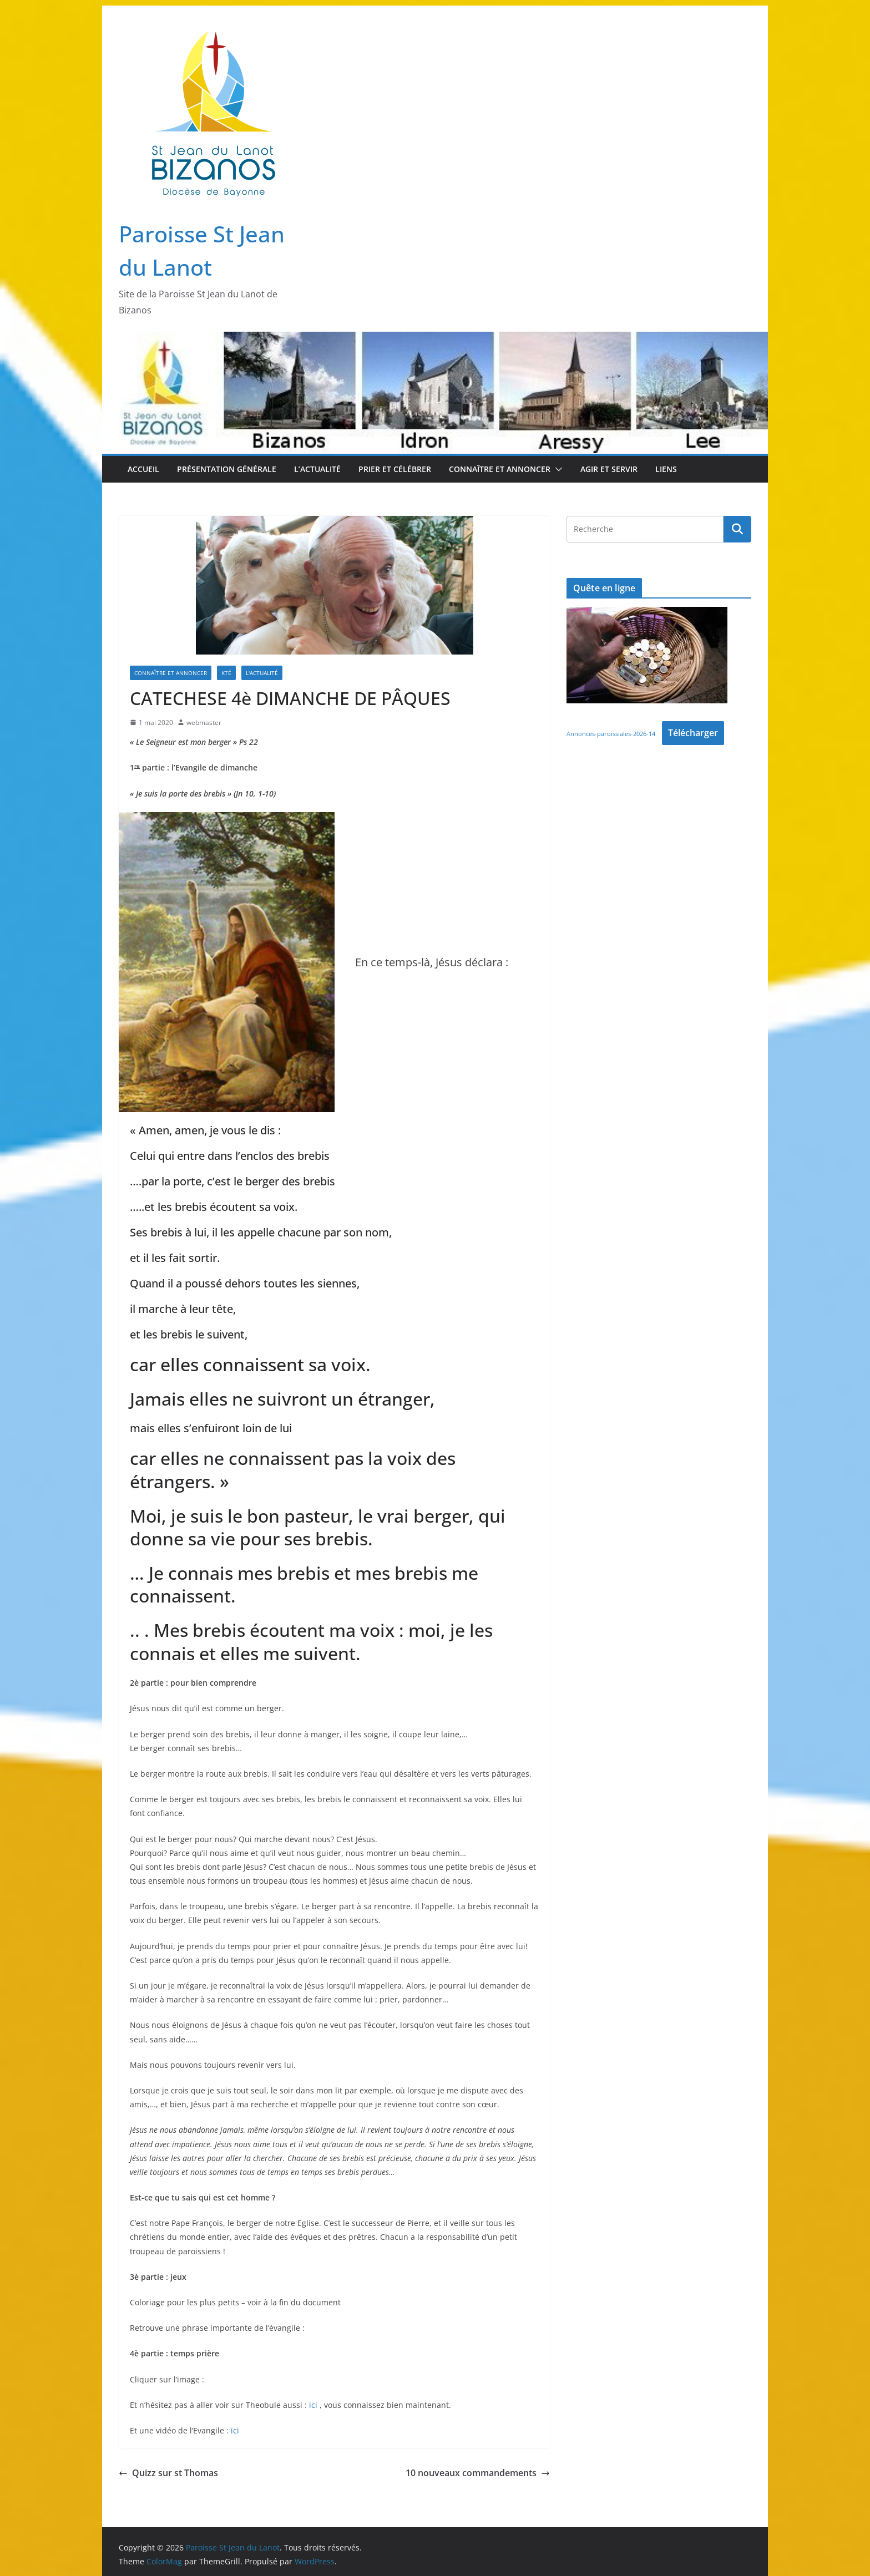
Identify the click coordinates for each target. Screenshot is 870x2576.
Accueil (143, 469)
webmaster (203, 722)
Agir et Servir (609, 469)
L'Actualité (262, 673)
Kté (226, 673)
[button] (556, 469)
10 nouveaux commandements (478, 2473)
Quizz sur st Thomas (168, 2473)
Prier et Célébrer (394, 469)
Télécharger (693, 733)
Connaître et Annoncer (499, 469)
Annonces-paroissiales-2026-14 (610, 733)
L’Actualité (317, 469)
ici (313, 2405)
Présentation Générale (226, 469)
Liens (666, 469)
